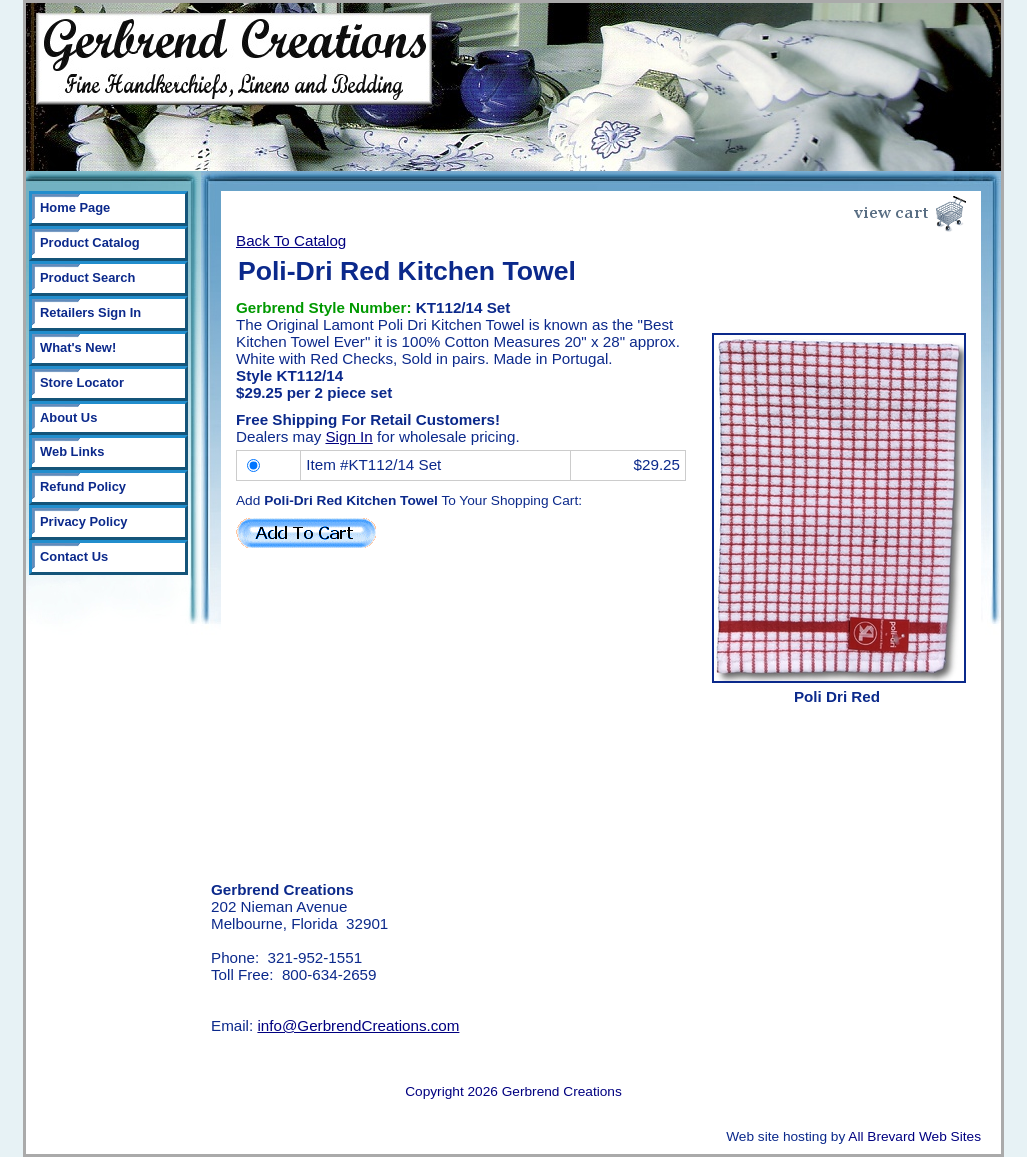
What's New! (78, 347)
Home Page (75, 207)
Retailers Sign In (90, 312)
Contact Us (74, 556)
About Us (68, 417)
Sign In (348, 436)
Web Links (72, 451)
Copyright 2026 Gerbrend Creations (513, 1091)
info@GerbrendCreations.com (358, 1025)
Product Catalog (90, 242)
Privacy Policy (84, 521)
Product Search (87, 277)
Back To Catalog (291, 240)
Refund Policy (83, 486)
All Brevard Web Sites (914, 1136)
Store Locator (82, 382)
